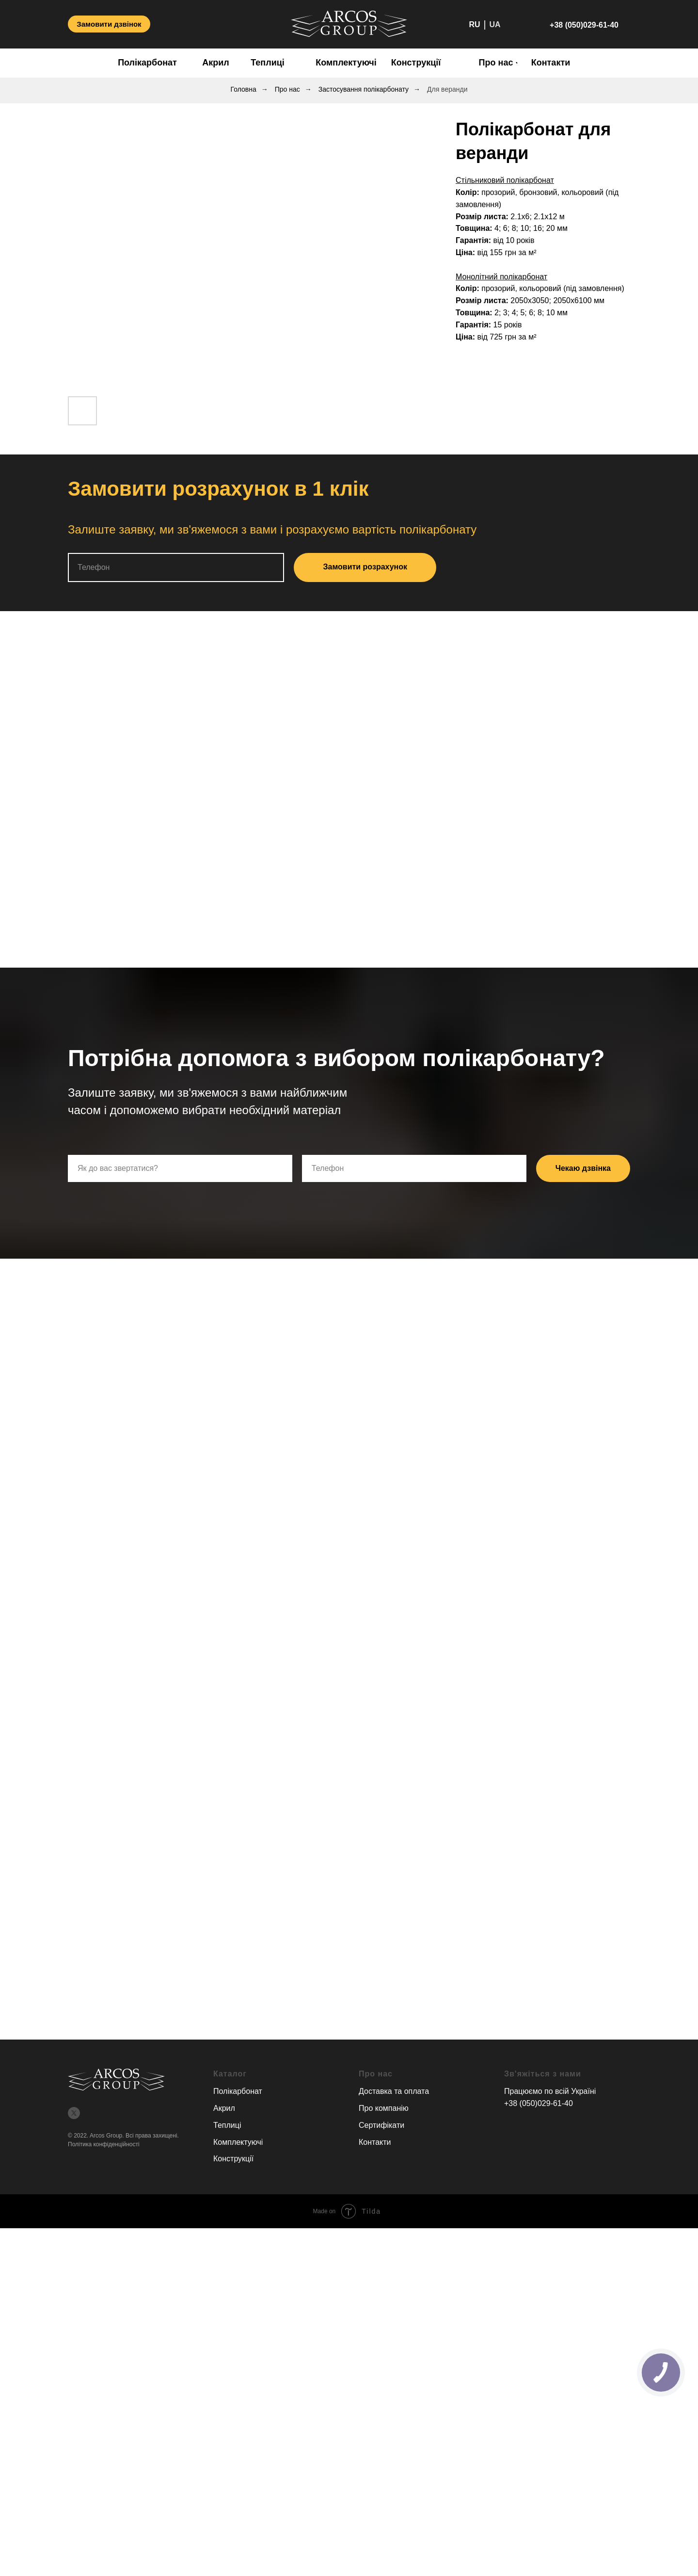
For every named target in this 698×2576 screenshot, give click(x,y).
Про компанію (384, 2108)
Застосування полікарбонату (363, 89)
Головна (243, 89)
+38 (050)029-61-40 (538, 2103)
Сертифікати (381, 2125)
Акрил (224, 2108)
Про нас (287, 89)
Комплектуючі (238, 2142)
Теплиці (227, 2125)
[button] (109, 24)
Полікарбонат (237, 2091)
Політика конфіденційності (104, 2144)
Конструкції (233, 2159)
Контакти (375, 2142)
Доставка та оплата (394, 2091)
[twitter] (74, 2113)
